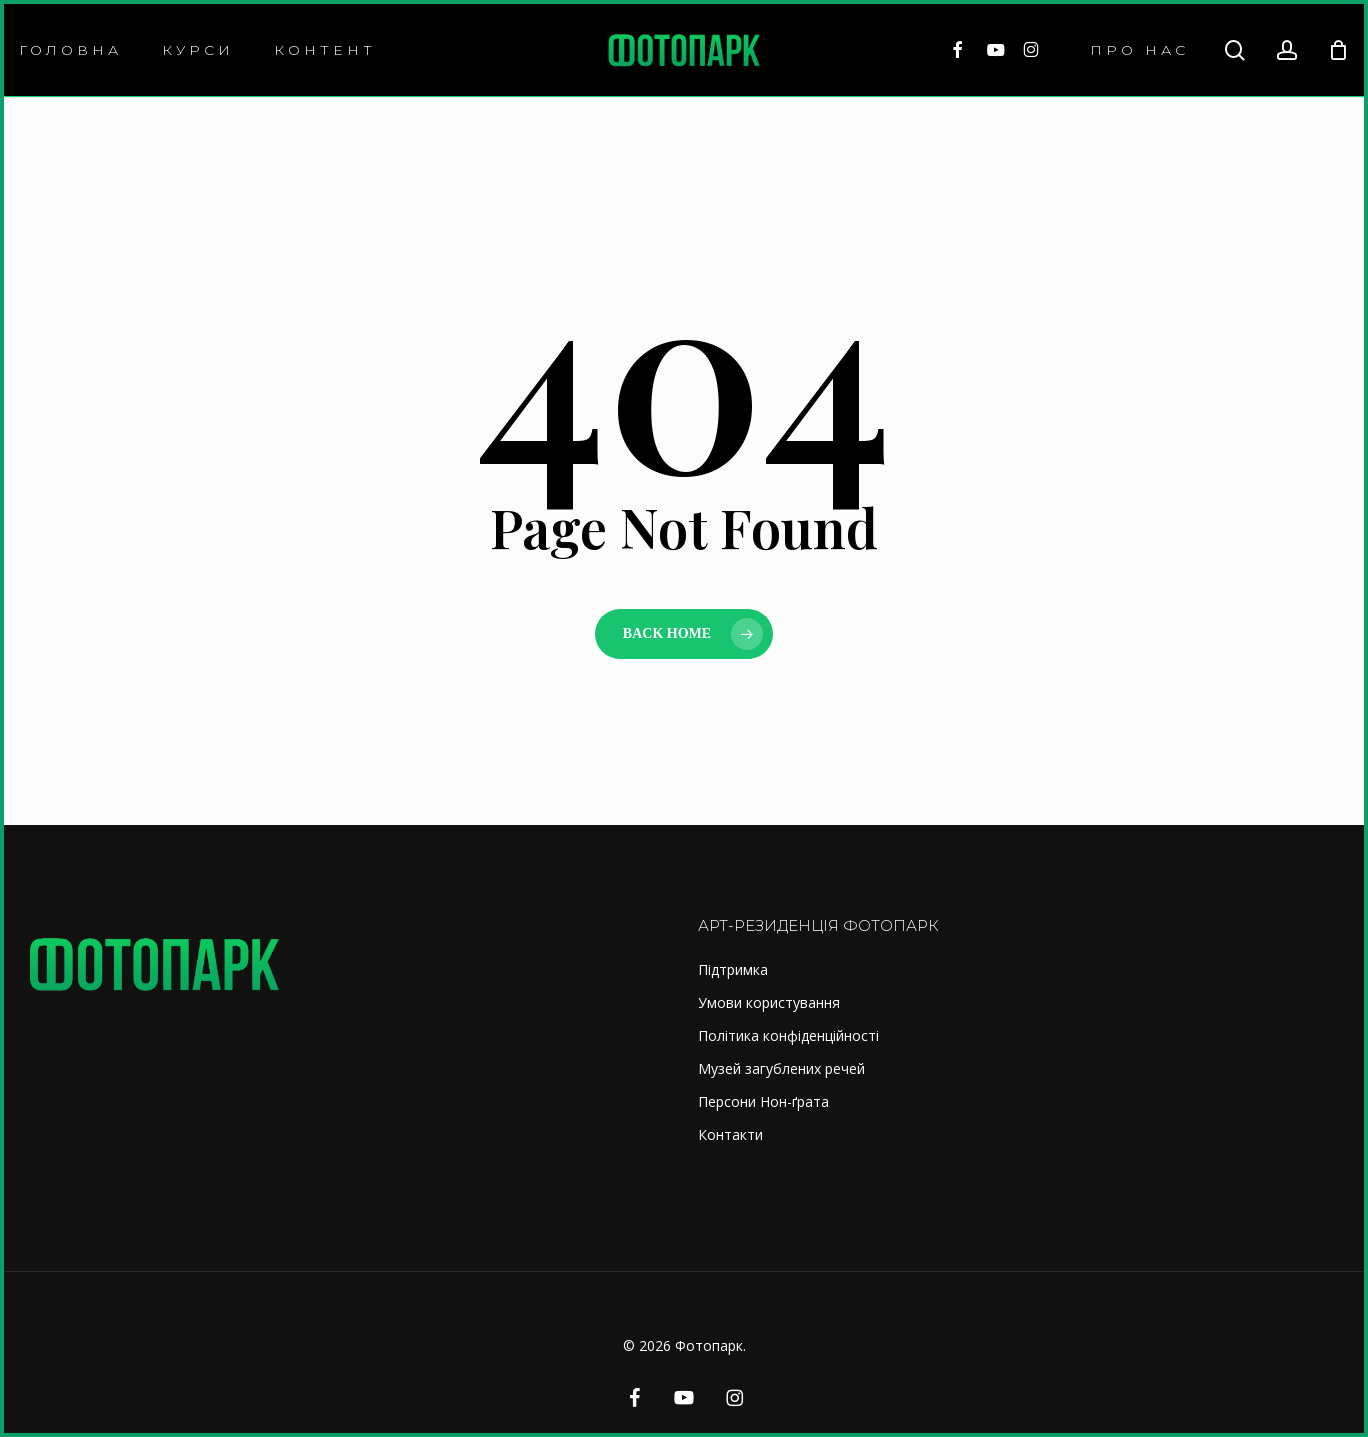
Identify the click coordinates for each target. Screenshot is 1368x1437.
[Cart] (1338, 50)
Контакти (730, 1134)
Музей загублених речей (781, 1068)
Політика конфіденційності (788, 1035)
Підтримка (733, 969)
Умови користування (769, 1002)
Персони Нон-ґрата (763, 1101)
